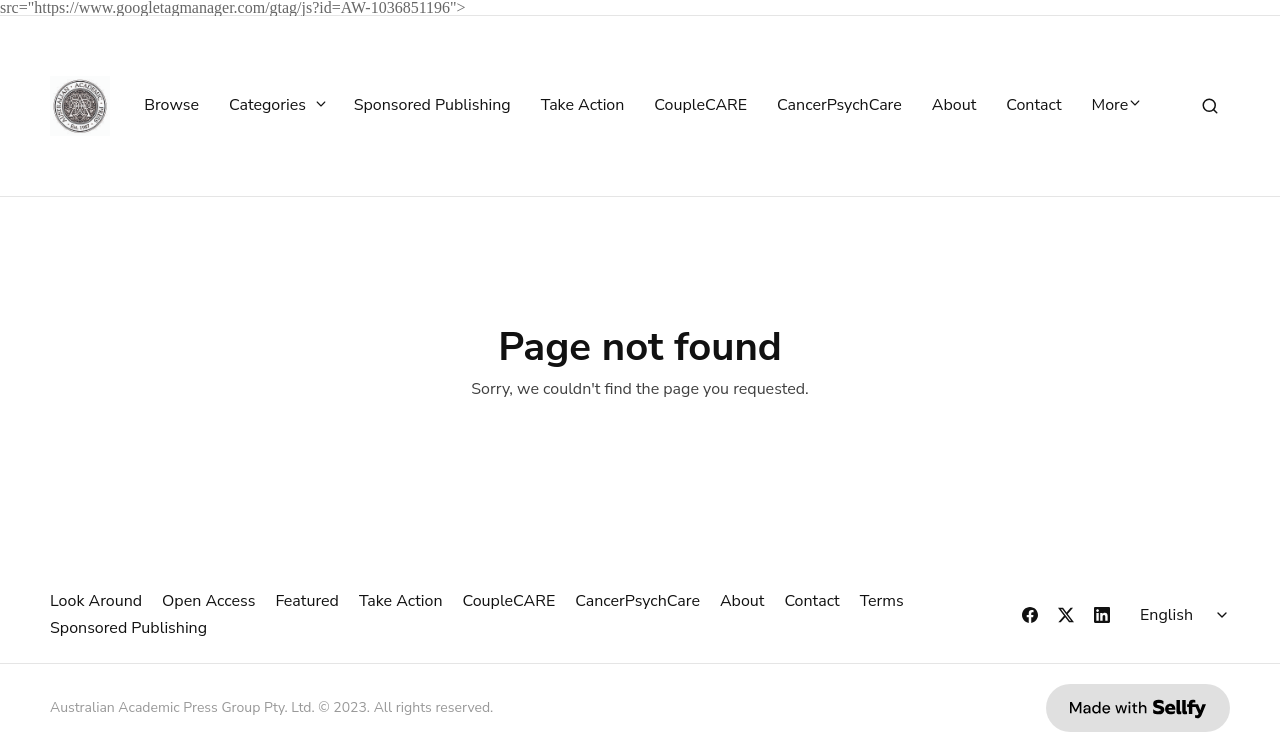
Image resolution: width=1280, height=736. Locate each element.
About (954, 106)
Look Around (96, 601)
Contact (1033, 106)
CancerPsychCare (839, 106)
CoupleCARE (700, 106)
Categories (276, 106)
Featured (307, 601)
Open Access (208, 601)
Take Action (583, 106)
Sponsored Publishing (432, 106)
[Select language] (1187, 615)
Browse (171, 106)
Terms (882, 601)
